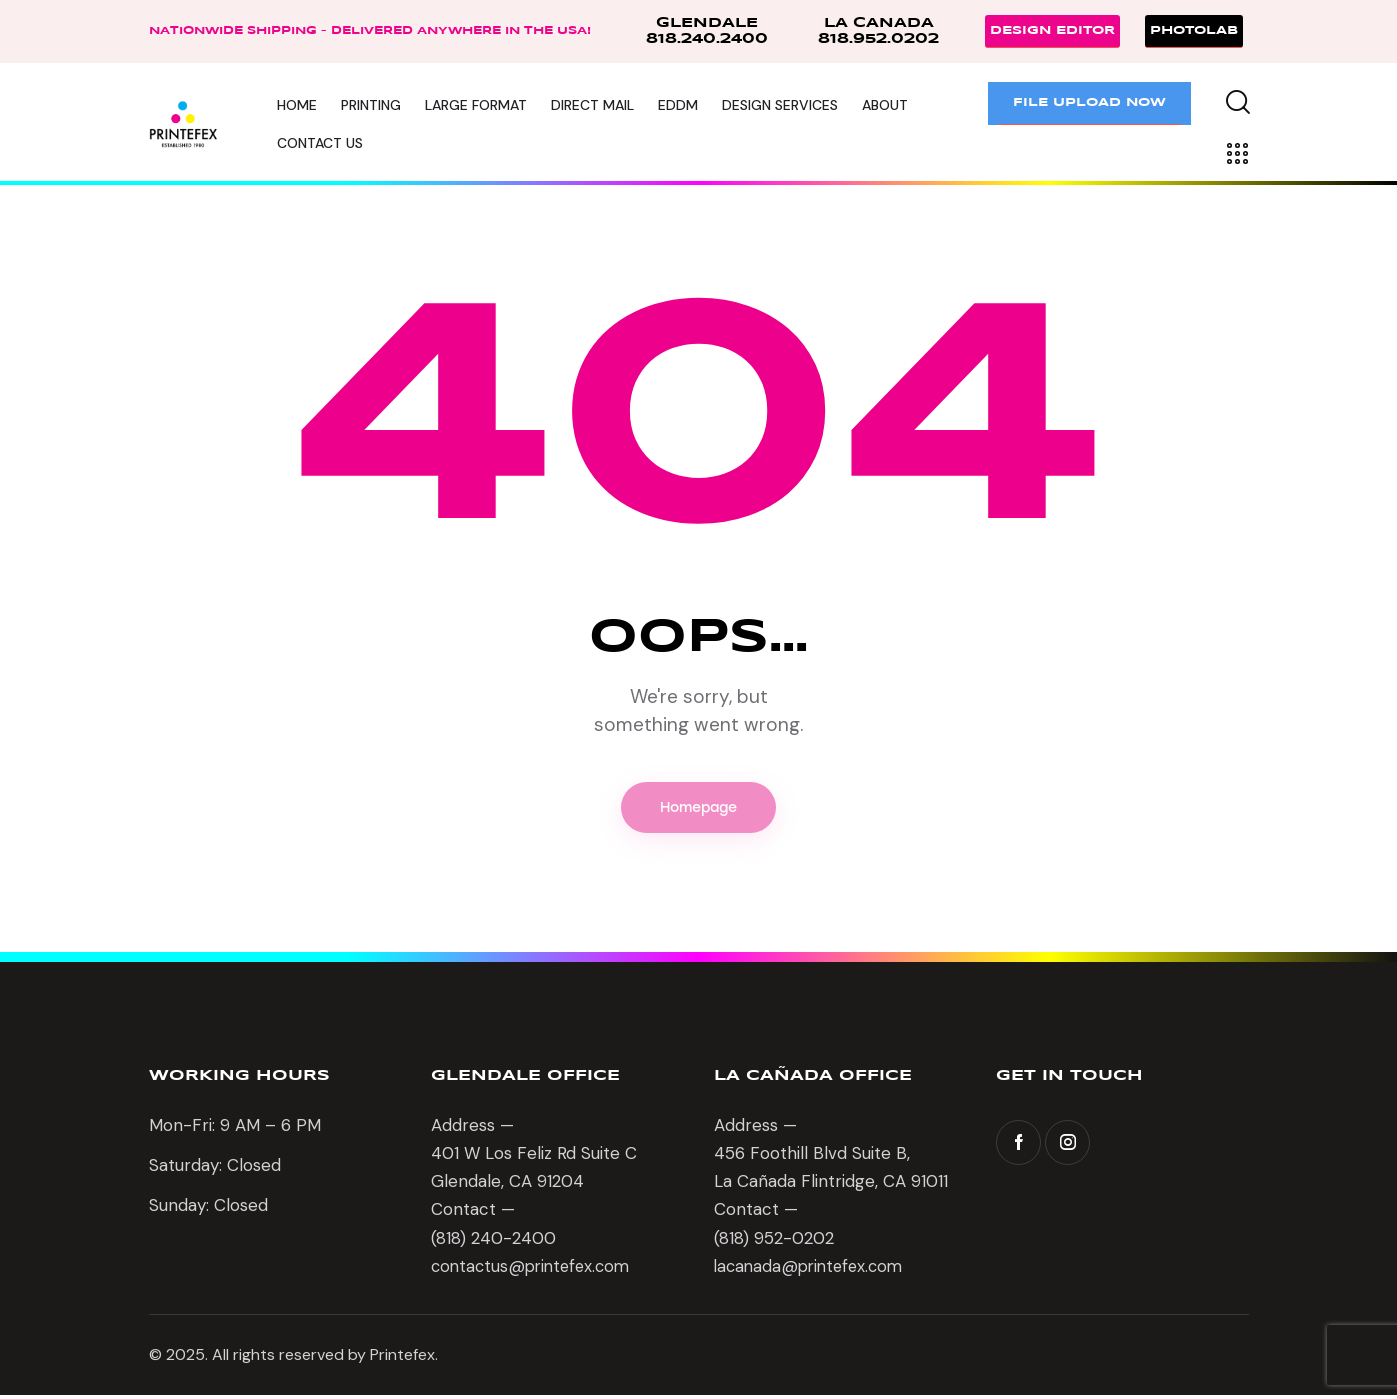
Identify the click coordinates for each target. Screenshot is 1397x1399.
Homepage (698, 809)
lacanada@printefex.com (813, 1271)
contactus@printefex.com (535, 1271)
